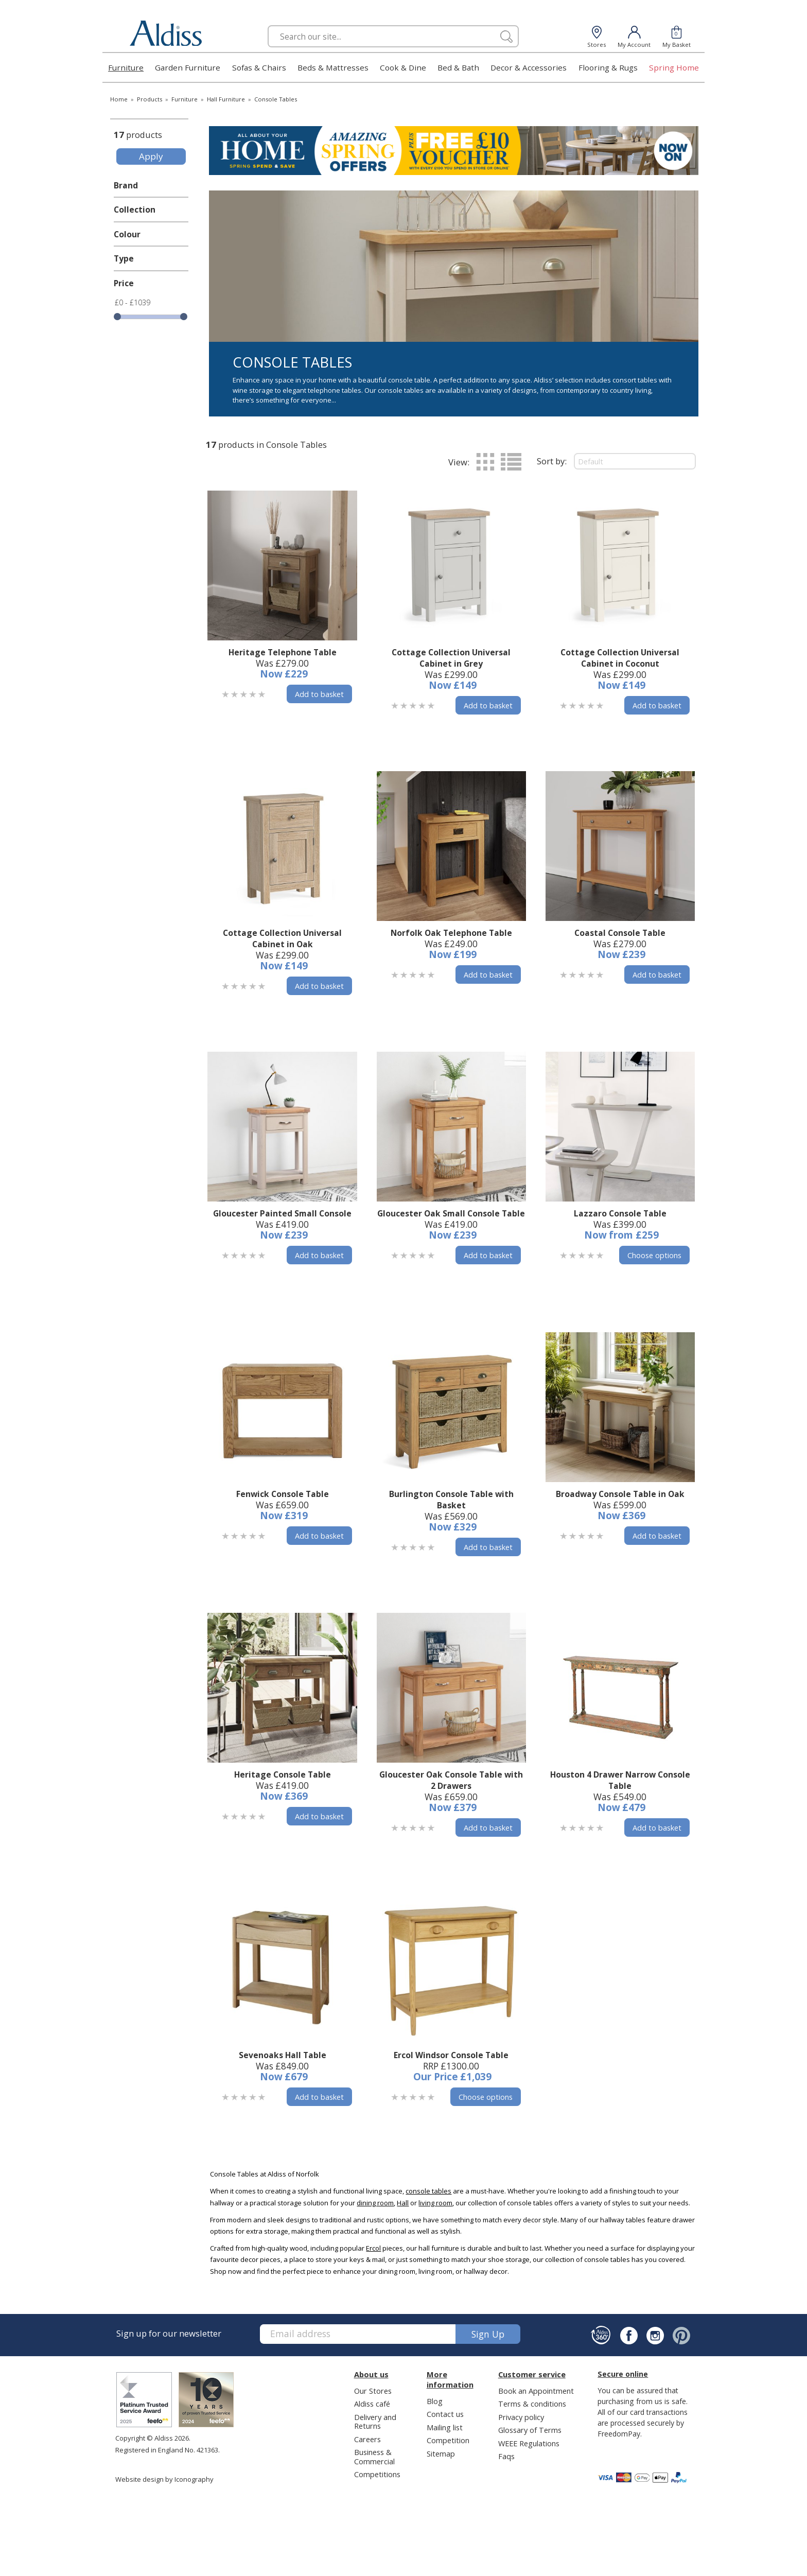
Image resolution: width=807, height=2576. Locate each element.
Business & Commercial (374, 2456)
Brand (126, 185)
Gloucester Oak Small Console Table (451, 1213)
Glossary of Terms (530, 2430)
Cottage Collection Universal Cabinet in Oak (282, 938)
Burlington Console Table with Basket (451, 1499)
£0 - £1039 (132, 302)
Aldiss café (372, 2403)
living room (435, 2202)
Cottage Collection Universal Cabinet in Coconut (619, 658)
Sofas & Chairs (259, 67)
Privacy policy (521, 2417)
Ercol (373, 2248)
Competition (448, 2440)
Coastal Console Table (619, 932)
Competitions (377, 2474)
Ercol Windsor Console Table (451, 2055)
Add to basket (319, 694)
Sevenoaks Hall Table (282, 2055)
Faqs (506, 2456)
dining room (375, 2202)
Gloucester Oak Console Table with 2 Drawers (451, 1780)
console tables (428, 2191)
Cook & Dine (403, 67)
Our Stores (373, 2391)
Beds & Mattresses (333, 67)
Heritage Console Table (282, 1774)
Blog (435, 2401)
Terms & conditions (532, 2403)
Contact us (445, 2414)
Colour (127, 234)
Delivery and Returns (375, 2421)
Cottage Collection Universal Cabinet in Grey (451, 658)
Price (124, 283)
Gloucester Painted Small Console (282, 1213)
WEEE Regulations (528, 2443)
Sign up (487, 2334)
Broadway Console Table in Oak (620, 1494)
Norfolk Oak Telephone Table (451, 932)
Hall (403, 2202)
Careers (367, 2439)
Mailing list (445, 2427)
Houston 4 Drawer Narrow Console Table (620, 1780)
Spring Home (674, 67)
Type (124, 258)
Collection (134, 209)
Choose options (654, 1255)
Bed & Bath (458, 67)
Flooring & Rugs (608, 67)
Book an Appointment (536, 2391)
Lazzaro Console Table (620, 1213)
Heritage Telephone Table (283, 652)
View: (458, 462)
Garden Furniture (187, 67)
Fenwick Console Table (282, 1494)
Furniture (126, 67)
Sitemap (441, 2453)
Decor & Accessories (528, 67)
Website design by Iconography (164, 2479)
